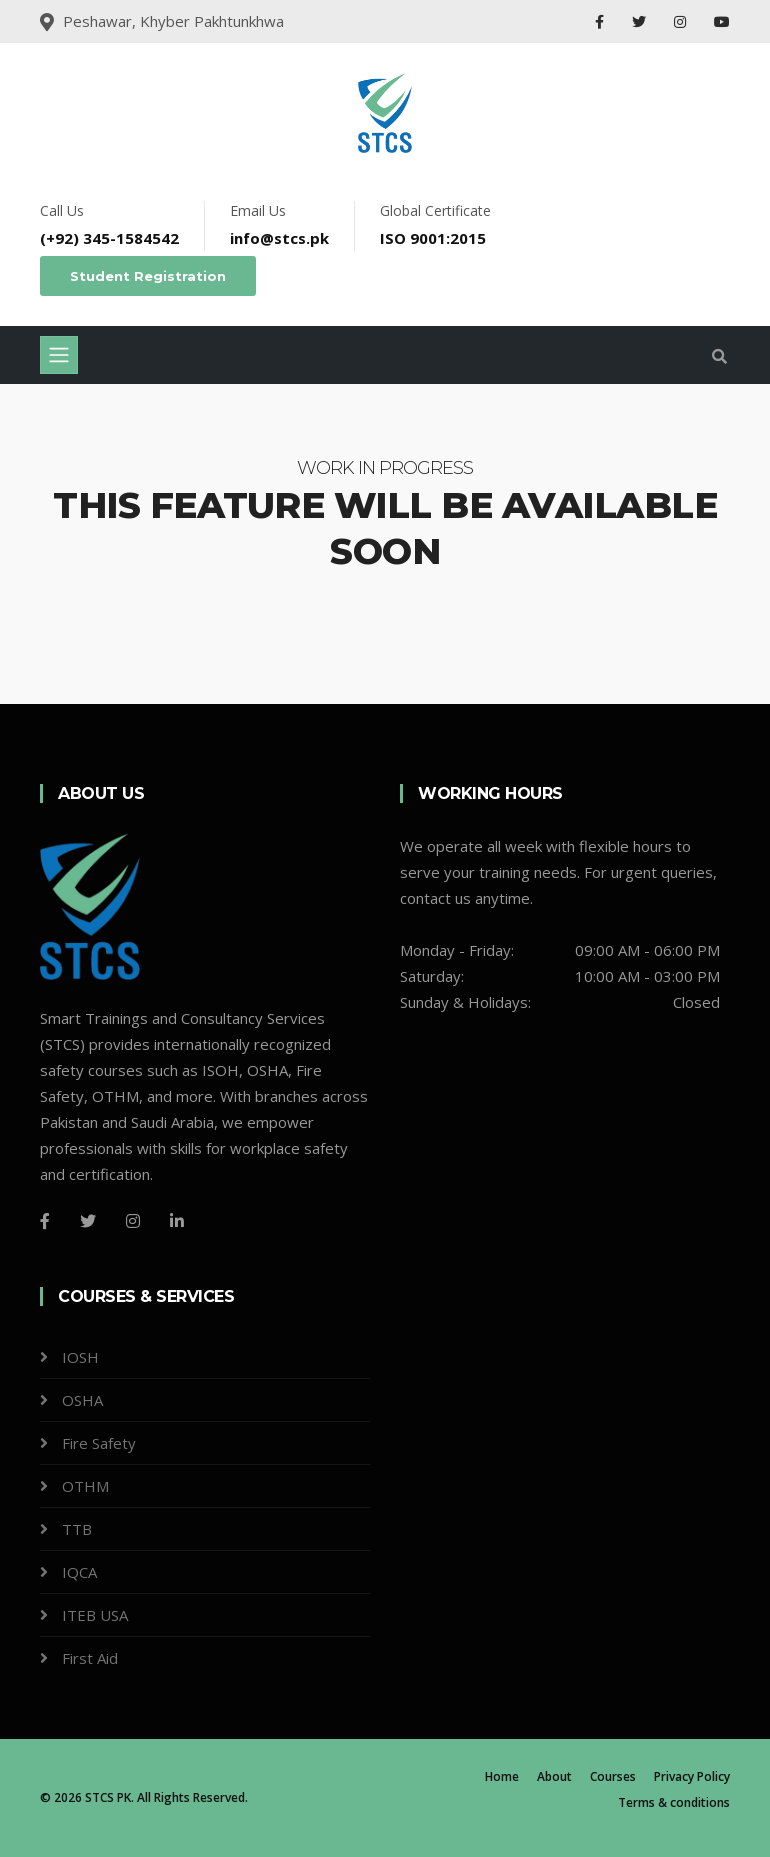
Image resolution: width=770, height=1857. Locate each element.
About (554, 1776)
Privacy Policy (692, 1776)
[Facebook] (45, 1221)
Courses (613, 1776)
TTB (77, 1529)
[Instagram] (133, 1221)
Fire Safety (99, 1443)
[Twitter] (88, 1221)
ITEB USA (95, 1615)
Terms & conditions (674, 1802)
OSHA (82, 1400)
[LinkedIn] (177, 1221)
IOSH (80, 1357)
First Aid (90, 1658)
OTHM (85, 1486)
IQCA (79, 1572)
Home (502, 1776)
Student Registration (148, 276)
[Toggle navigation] (59, 355)
